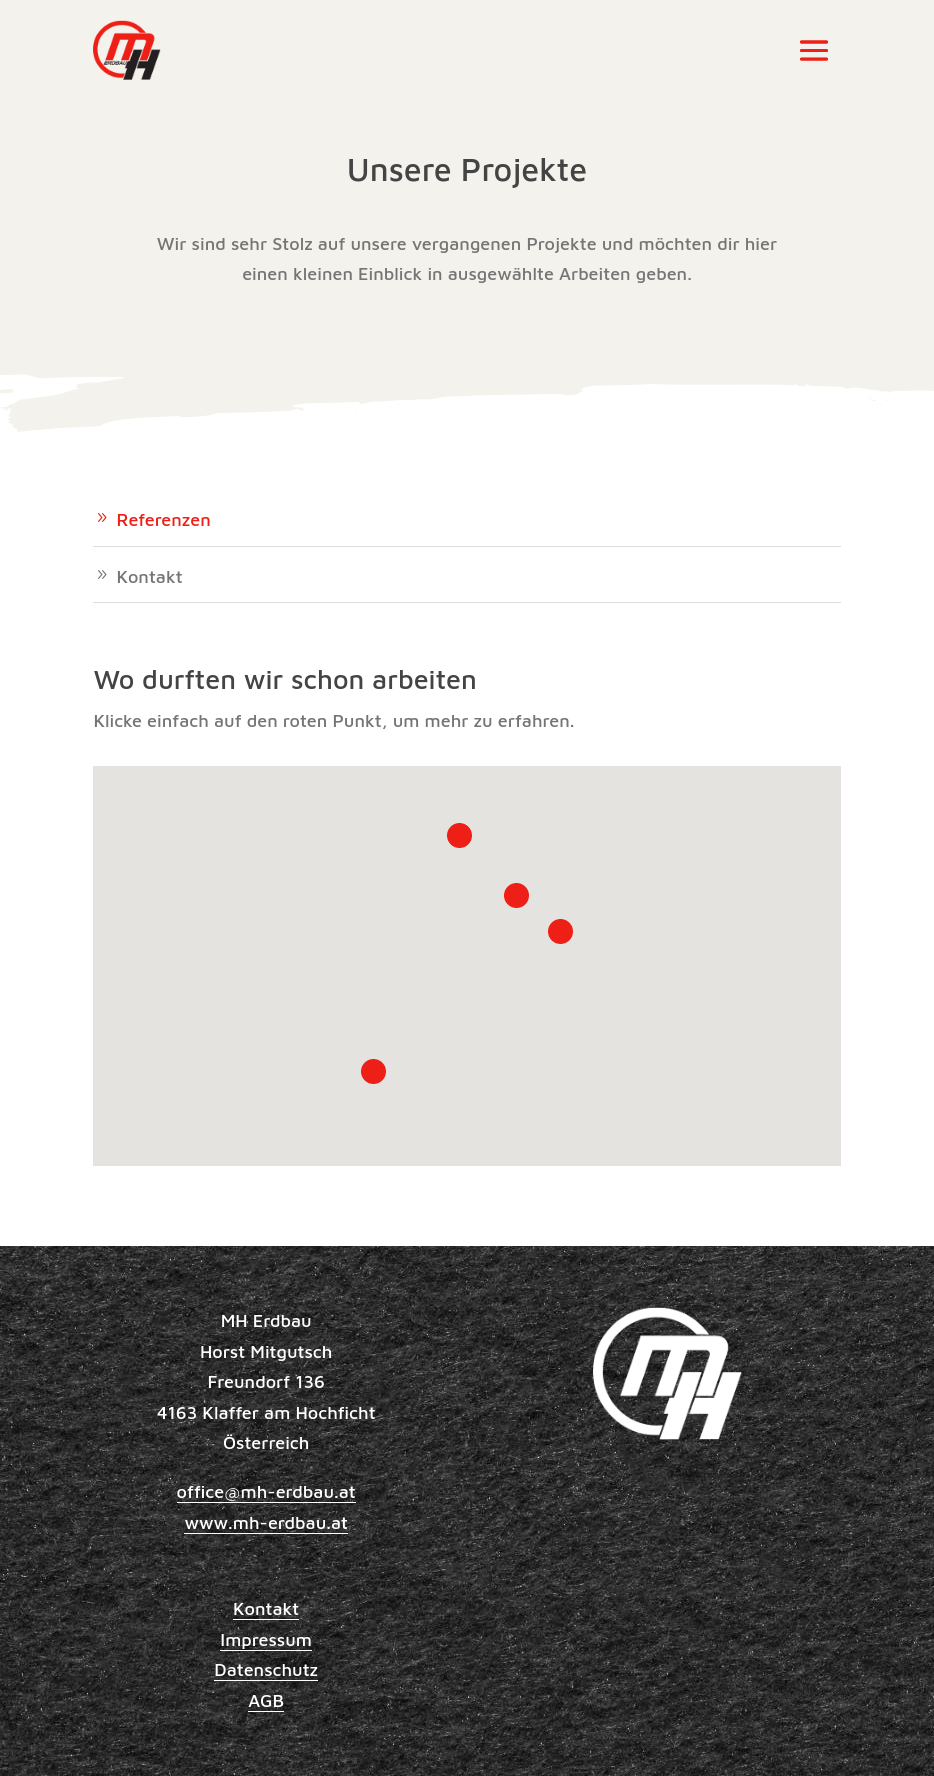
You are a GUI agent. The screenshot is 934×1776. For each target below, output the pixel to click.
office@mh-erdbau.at (266, 1491)
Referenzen (163, 519)
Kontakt (149, 576)
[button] (373, 1071)
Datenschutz (266, 1669)
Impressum (266, 1639)
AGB (266, 1700)
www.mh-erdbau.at (266, 1522)
